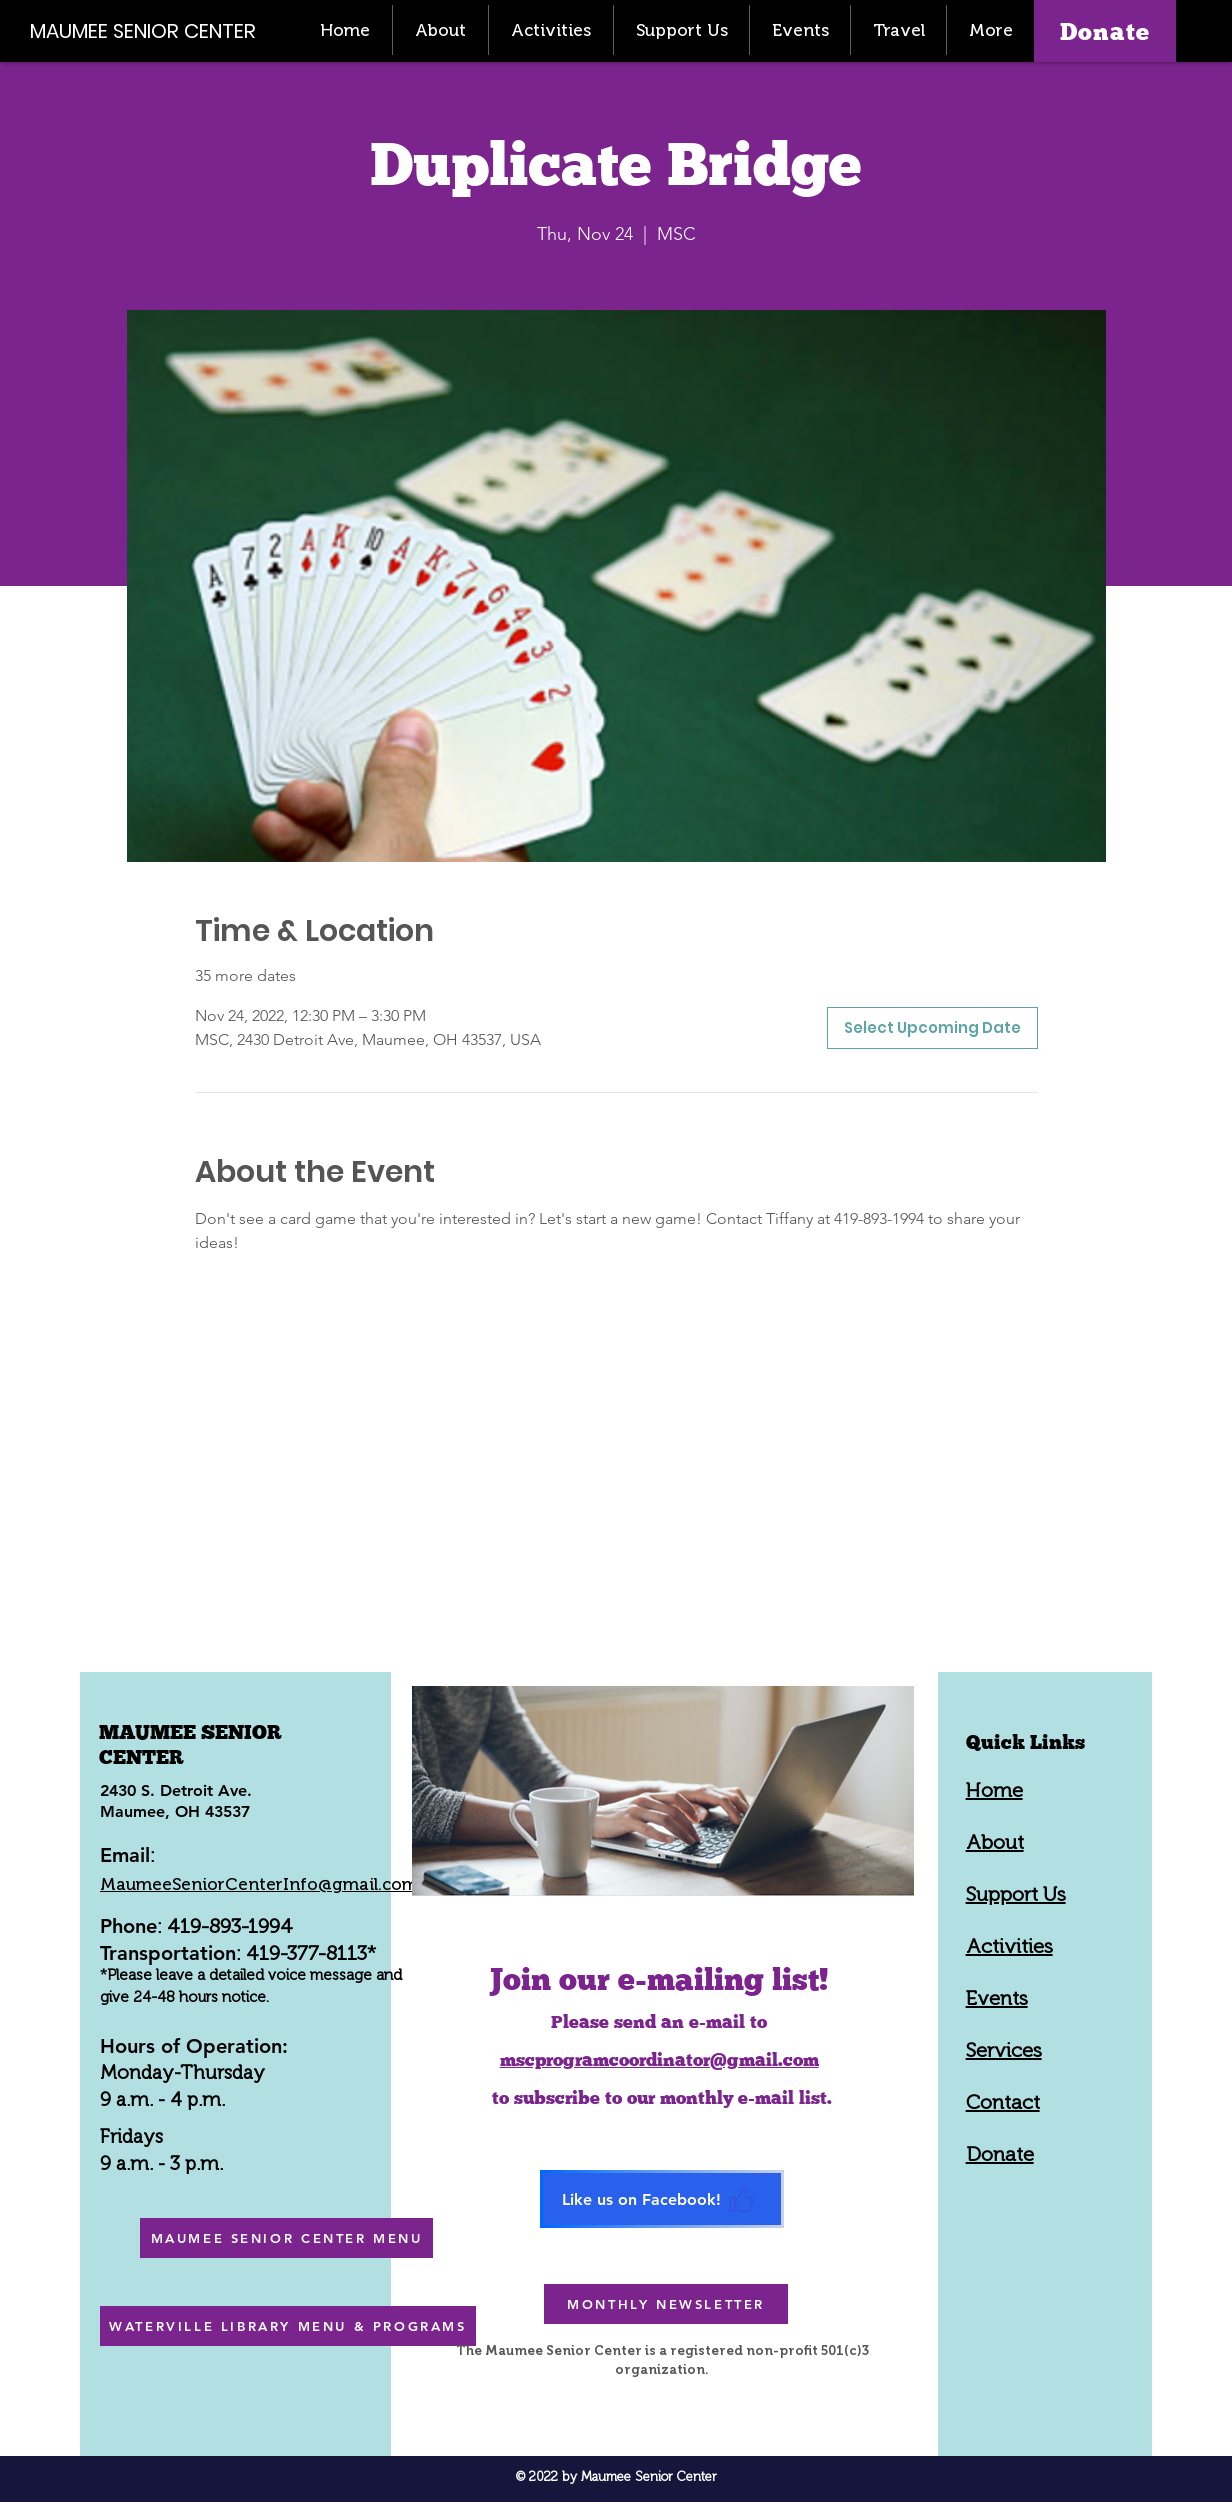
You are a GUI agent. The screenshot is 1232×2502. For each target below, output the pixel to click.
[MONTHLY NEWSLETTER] (666, 2304)
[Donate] (1105, 31)
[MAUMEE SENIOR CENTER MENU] (286, 2238)
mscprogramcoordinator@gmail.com (659, 2059)
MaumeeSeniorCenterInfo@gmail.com (259, 1884)
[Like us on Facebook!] (662, 2199)
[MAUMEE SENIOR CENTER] (154, 30)
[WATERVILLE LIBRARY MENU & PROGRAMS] (288, 2326)
